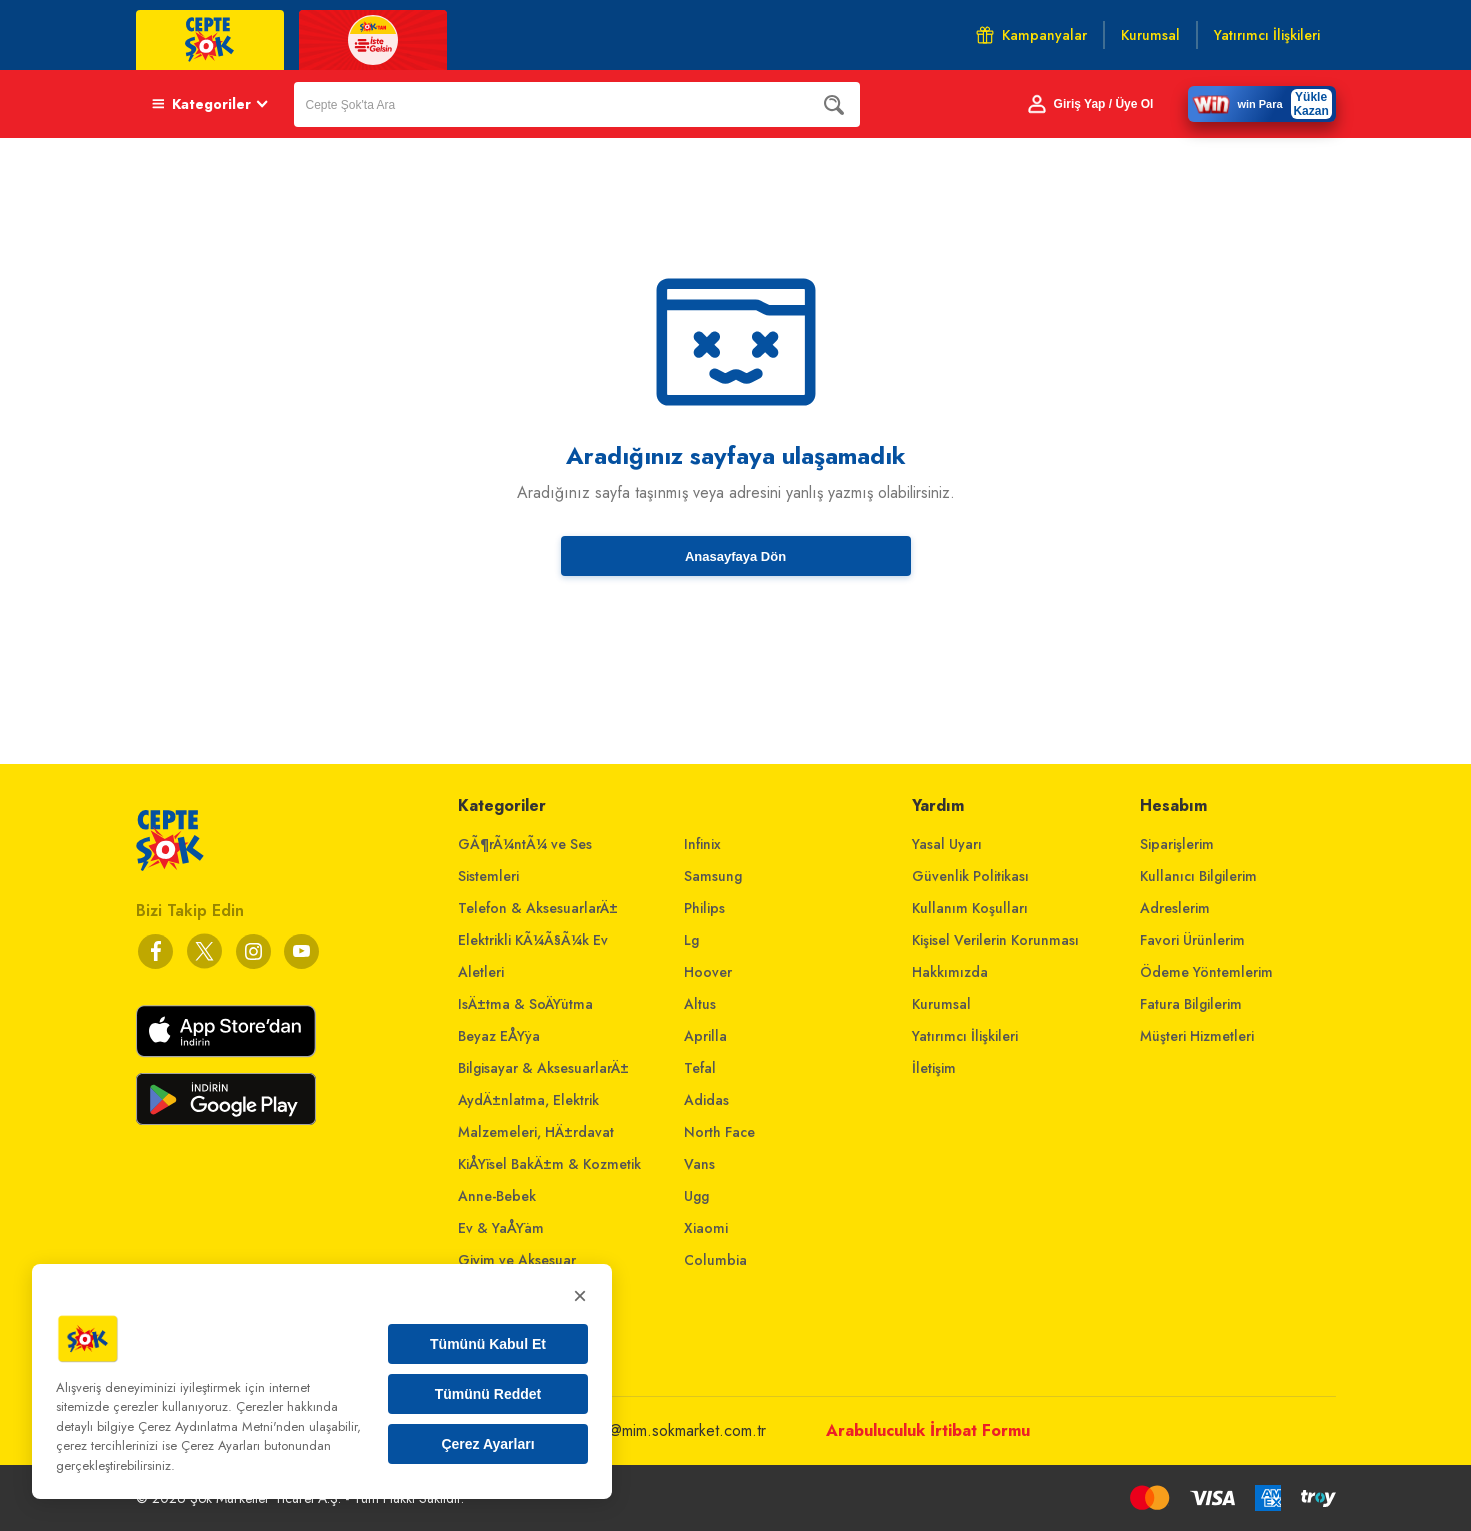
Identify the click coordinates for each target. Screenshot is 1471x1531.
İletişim (934, 1068)
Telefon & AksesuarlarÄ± (538, 908)
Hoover (708, 972)
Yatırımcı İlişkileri (965, 1036)
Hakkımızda (950, 972)
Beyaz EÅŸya (499, 1036)
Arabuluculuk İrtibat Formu (928, 1430)
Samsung (713, 876)
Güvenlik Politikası (970, 876)
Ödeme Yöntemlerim (1206, 972)
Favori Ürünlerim (1192, 940)
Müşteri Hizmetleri (1197, 1036)
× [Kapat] (580, 1295)
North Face (719, 1132)
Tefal (700, 1068)
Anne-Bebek (497, 1196)
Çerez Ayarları (487, 1444)
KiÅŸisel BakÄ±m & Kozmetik (549, 1164)
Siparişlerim (1177, 844)
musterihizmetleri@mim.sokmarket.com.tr (632, 1430)
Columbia (715, 1260)
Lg (691, 940)
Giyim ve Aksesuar (517, 1260)
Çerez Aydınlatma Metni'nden (221, 1426)
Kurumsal (941, 1004)
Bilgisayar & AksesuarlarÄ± (543, 1068)
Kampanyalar (1031, 35)
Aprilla (705, 1036)
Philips (704, 908)
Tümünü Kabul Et (488, 1344)
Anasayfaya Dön (735, 556)
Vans (699, 1164)
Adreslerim (1175, 908)
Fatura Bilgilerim (1191, 1004)
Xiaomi (706, 1228)
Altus (700, 1004)
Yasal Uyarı (947, 844)
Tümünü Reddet (488, 1394)
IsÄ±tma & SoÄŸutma (525, 1004)
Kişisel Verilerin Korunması (995, 940)
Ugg (696, 1196)
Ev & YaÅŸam (501, 1228)
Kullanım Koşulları (970, 908)
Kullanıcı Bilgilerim (1198, 876)
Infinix (702, 844)
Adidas (706, 1100)
